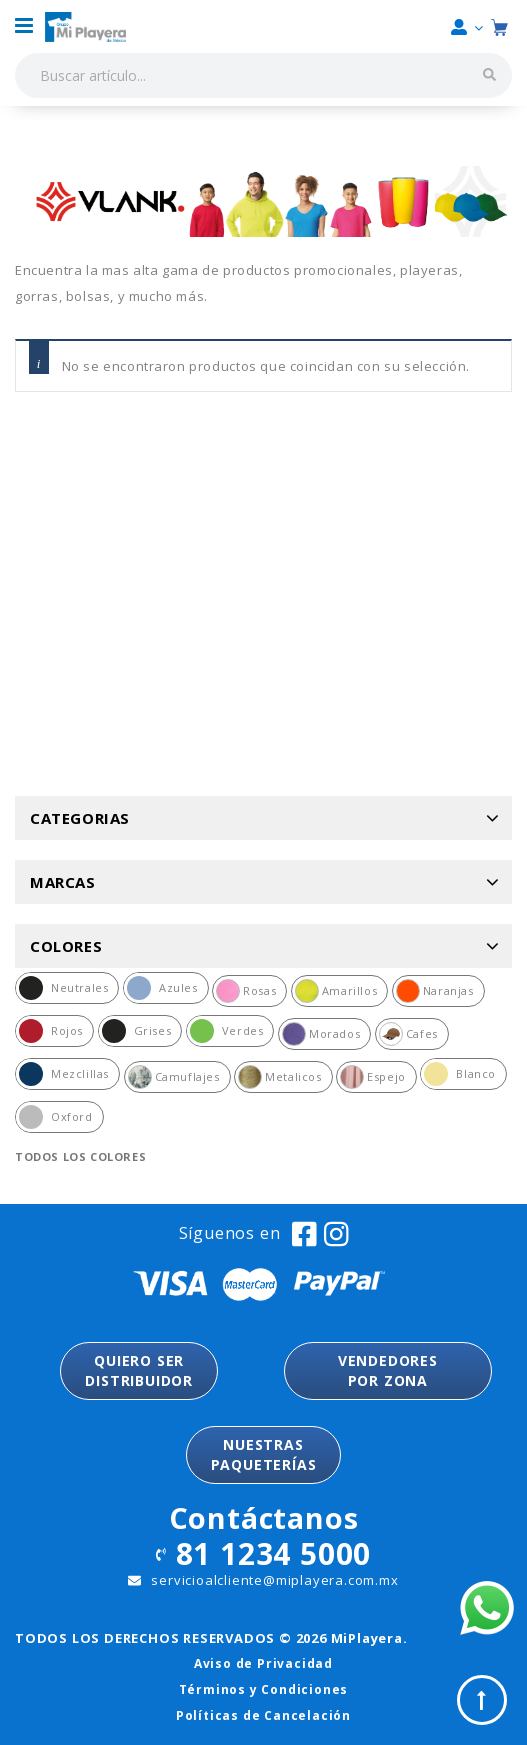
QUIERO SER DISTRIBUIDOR (139, 1370)
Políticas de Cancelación (263, 1715)
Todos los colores (80, 1156)
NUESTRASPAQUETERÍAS (264, 1454)
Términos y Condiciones (264, 1689)
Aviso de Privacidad (263, 1663)
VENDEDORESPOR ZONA (388, 1370)
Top (482, 1700)
